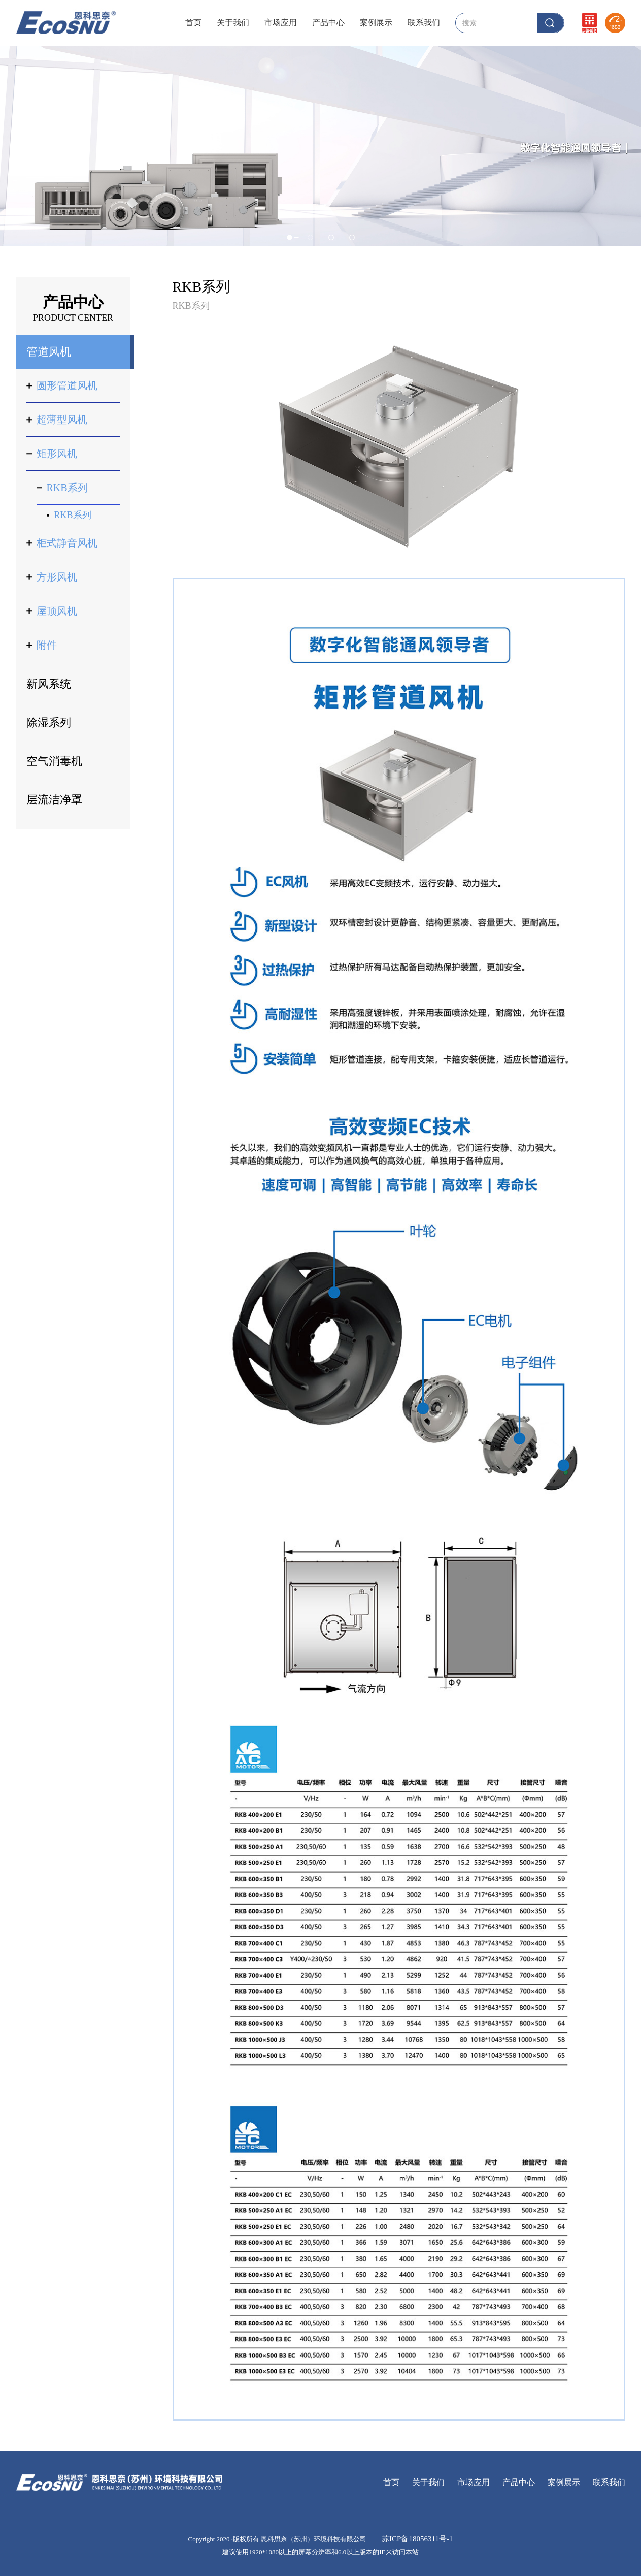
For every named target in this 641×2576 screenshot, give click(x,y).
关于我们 (233, 22)
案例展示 (376, 22)
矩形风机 (57, 453)
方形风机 (57, 577)
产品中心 (328, 22)
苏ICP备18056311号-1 (416, 2539)
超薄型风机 (62, 419)
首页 (193, 22)
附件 (47, 645)
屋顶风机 (57, 611)
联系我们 (424, 22)
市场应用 (280, 22)
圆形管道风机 (67, 385)
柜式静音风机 (67, 543)
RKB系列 (67, 487)
